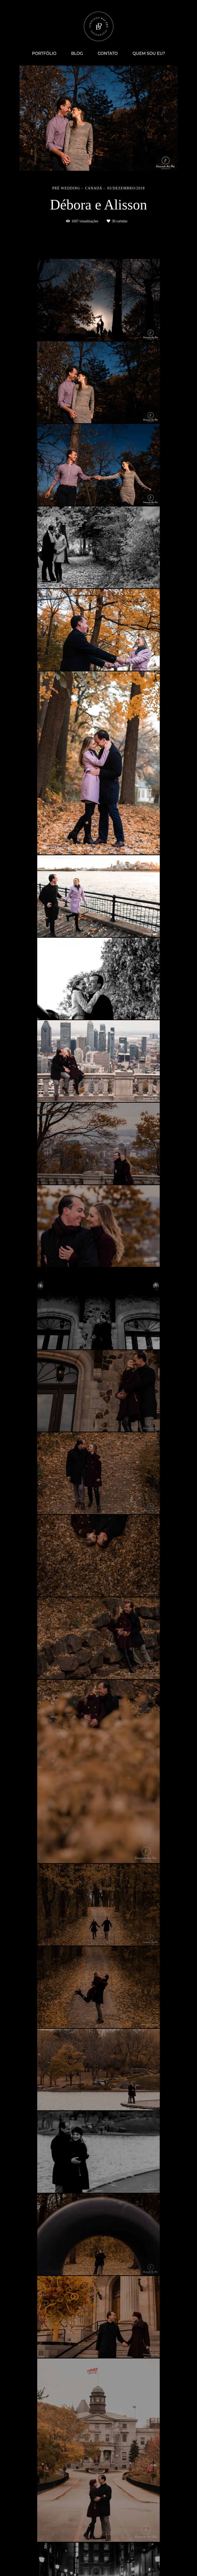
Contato (108, 53)
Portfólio (44, 53)
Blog (77, 53)
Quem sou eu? (149, 53)
